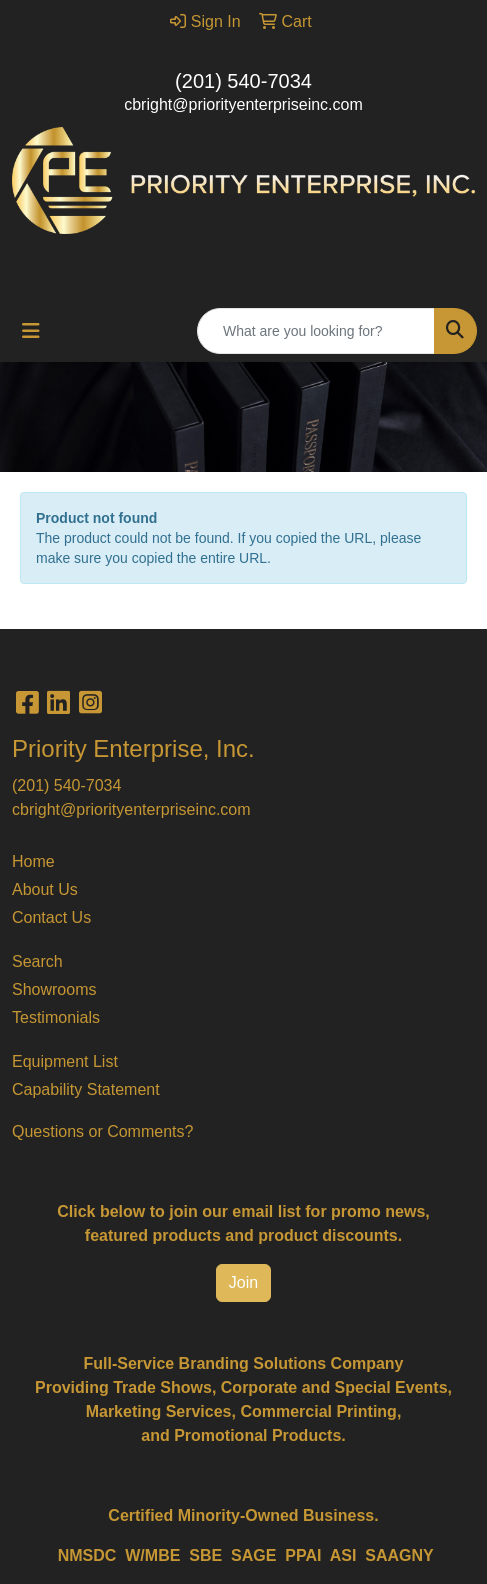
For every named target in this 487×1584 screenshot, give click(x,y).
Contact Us (51, 917)
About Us (45, 889)
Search (37, 961)
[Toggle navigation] (31, 331)
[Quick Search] (316, 331)
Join (243, 1282)
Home (33, 861)
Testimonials (56, 1017)
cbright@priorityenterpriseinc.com (243, 104)
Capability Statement (86, 1089)
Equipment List (65, 1061)
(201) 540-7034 (243, 81)
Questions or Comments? (102, 1131)
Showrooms (54, 989)
